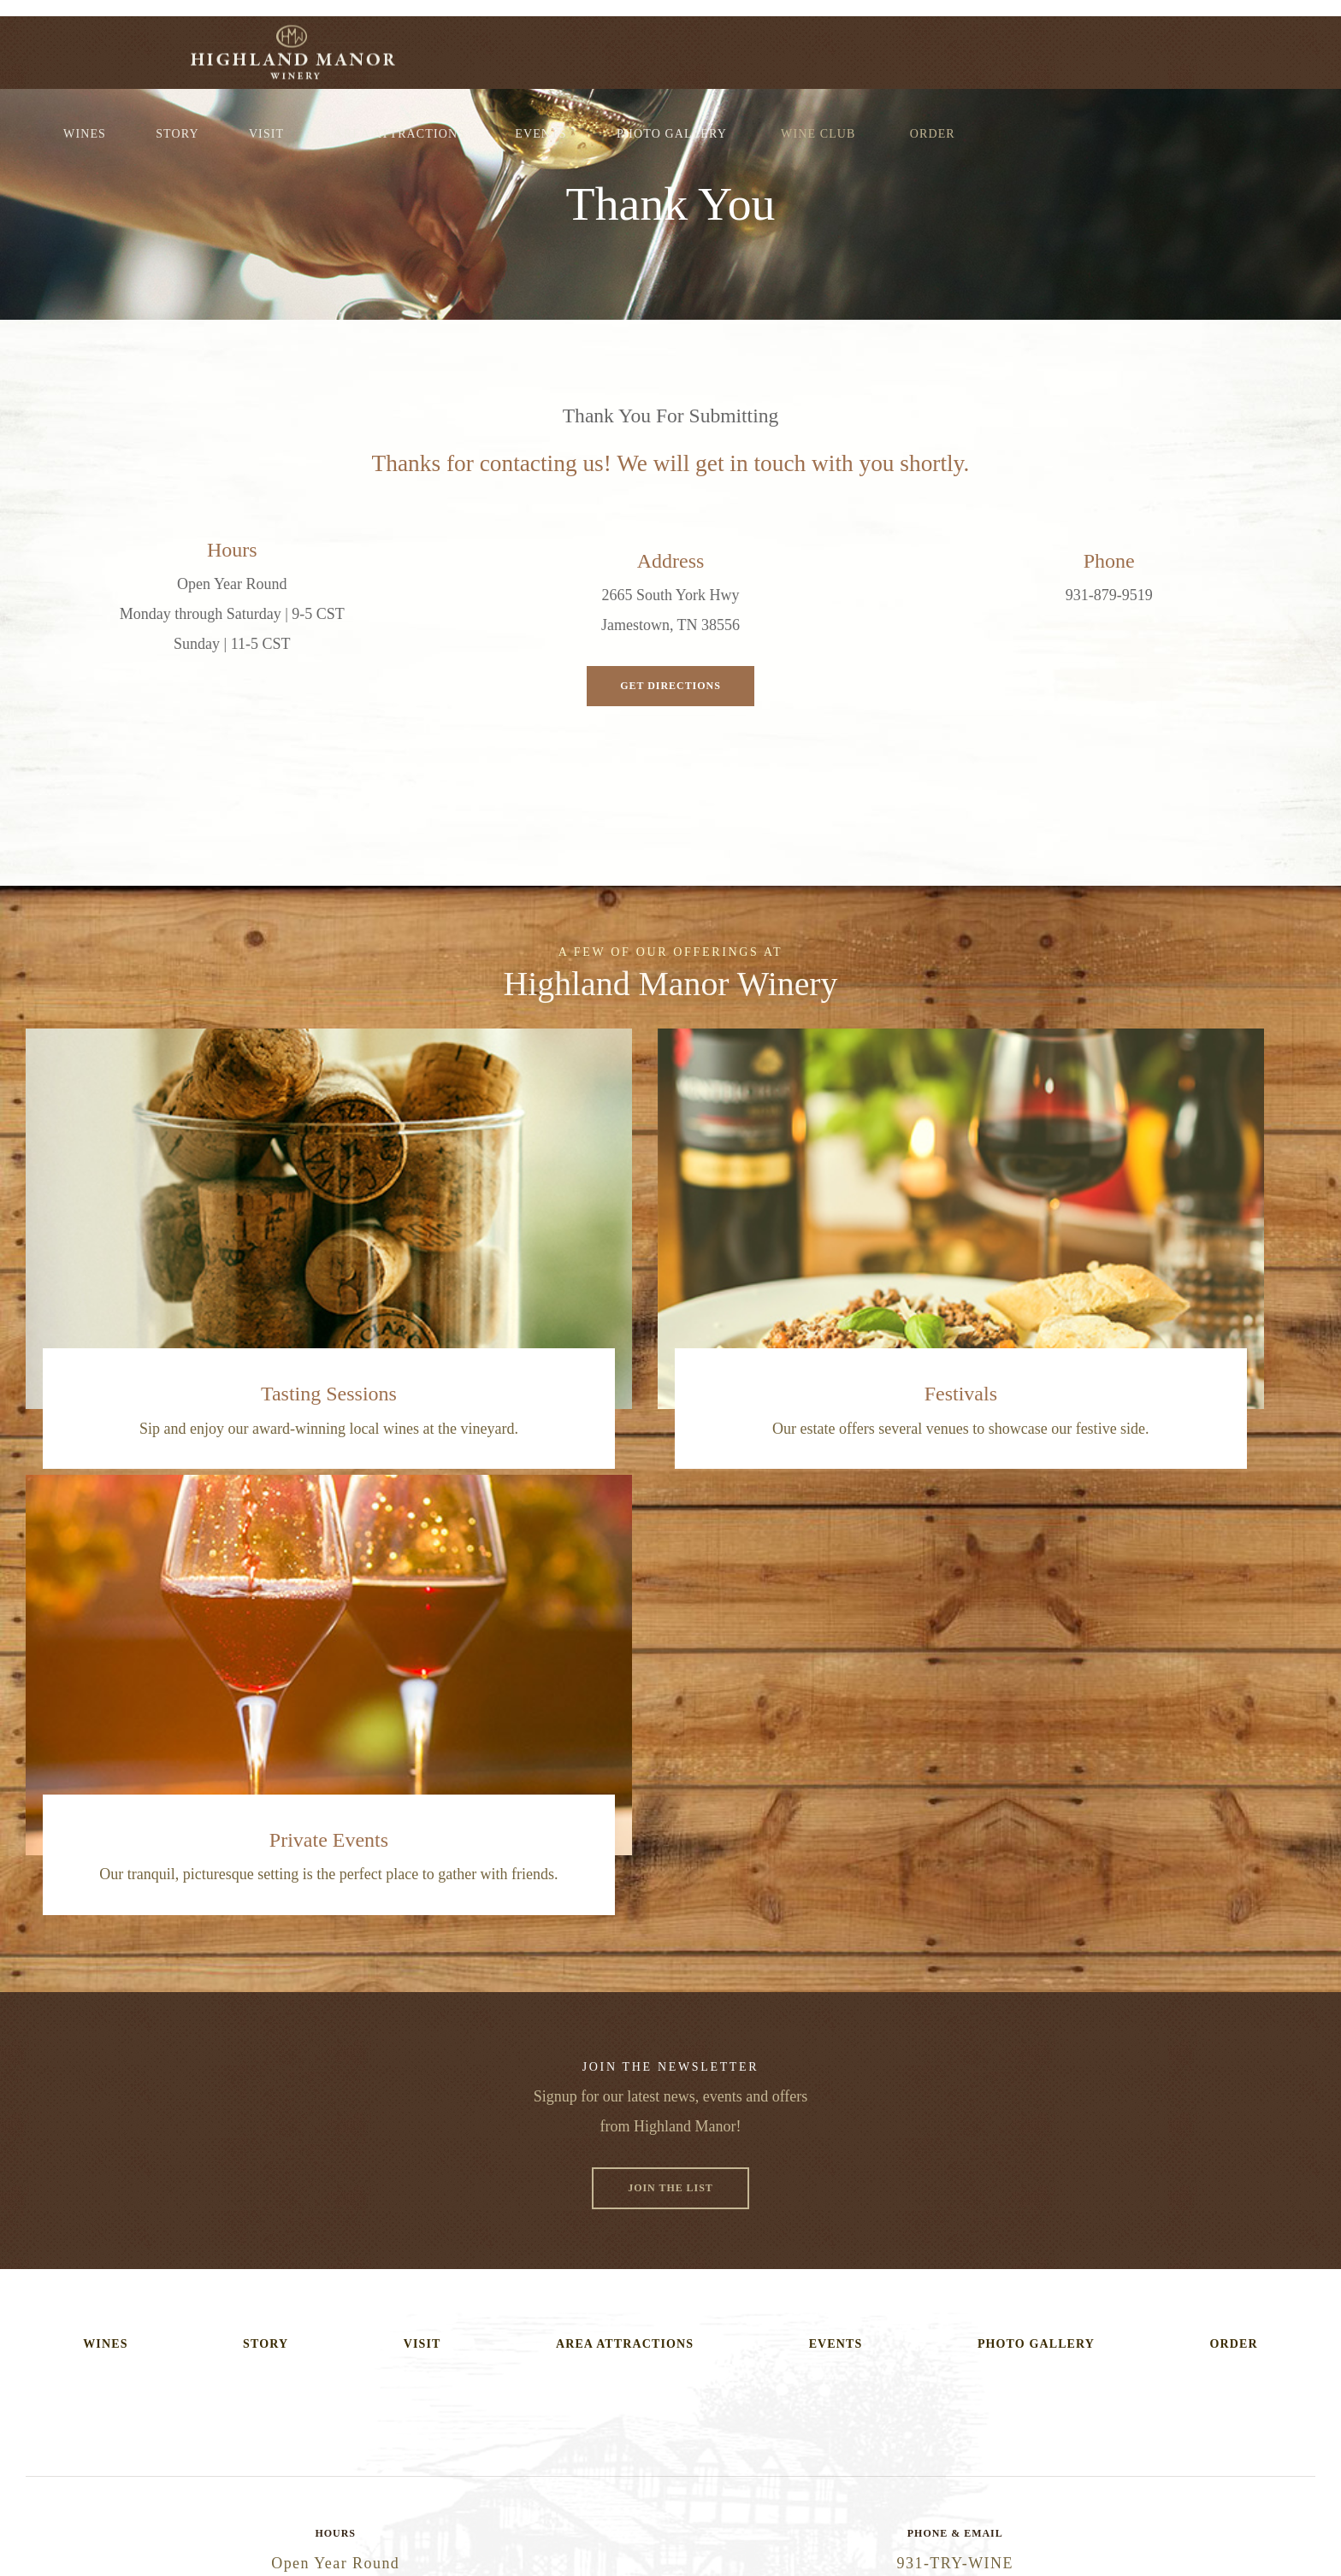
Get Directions (671, 685)
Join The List (670, 1745)
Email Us (670, 2211)
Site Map (864, 2501)
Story (499, 44)
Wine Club (1140, 44)
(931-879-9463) (670, 2149)
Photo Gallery (994, 44)
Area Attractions (722, 44)
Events (863, 44)
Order (1255, 44)
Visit (588, 44)
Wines (407, 44)
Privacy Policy (790, 2501)
